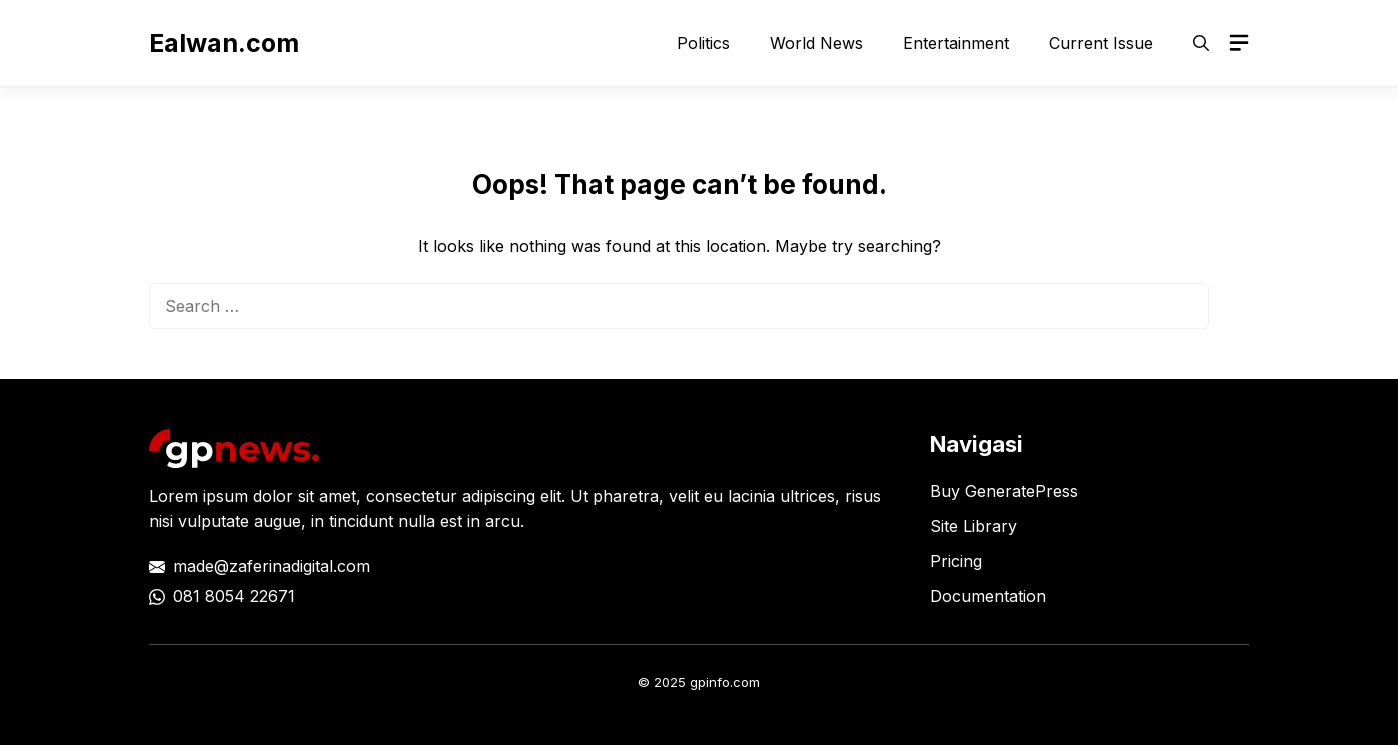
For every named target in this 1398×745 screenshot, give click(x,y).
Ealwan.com (224, 43)
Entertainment (956, 43)
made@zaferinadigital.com (271, 566)
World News (816, 43)
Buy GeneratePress (1004, 491)
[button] (1201, 43)
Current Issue (1101, 43)
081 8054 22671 (234, 596)
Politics (703, 43)
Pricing (956, 561)
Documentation (988, 596)
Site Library (973, 526)
